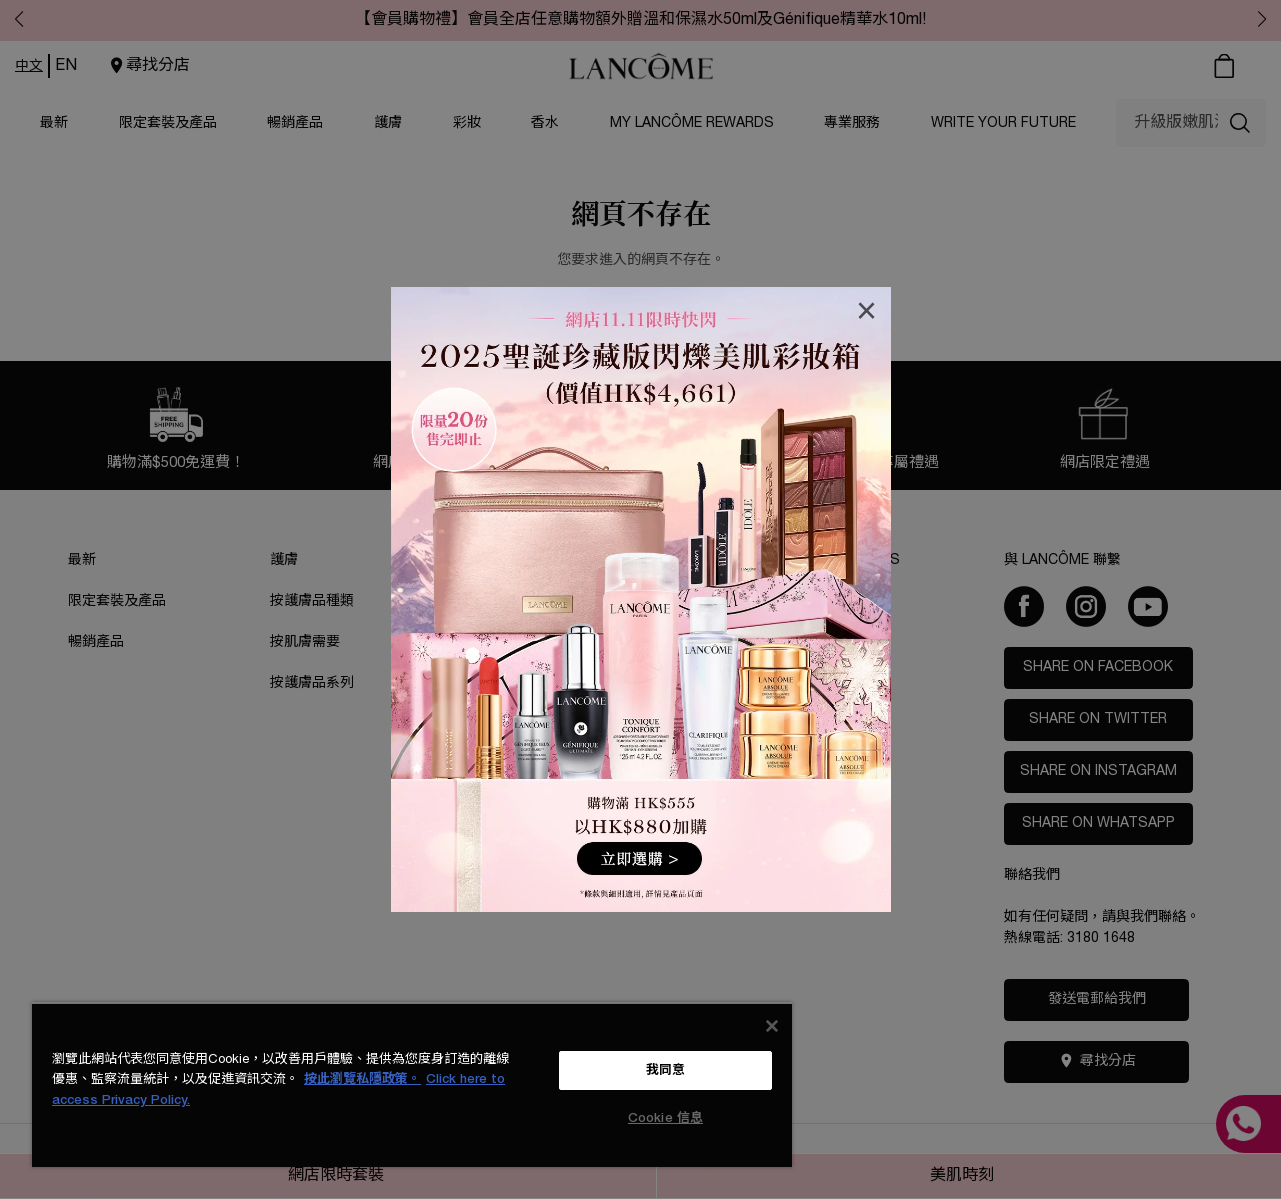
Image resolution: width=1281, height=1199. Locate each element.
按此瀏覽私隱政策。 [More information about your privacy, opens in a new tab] (362, 1079)
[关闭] (772, 1026)
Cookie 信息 (665, 1118)
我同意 (665, 1070)
